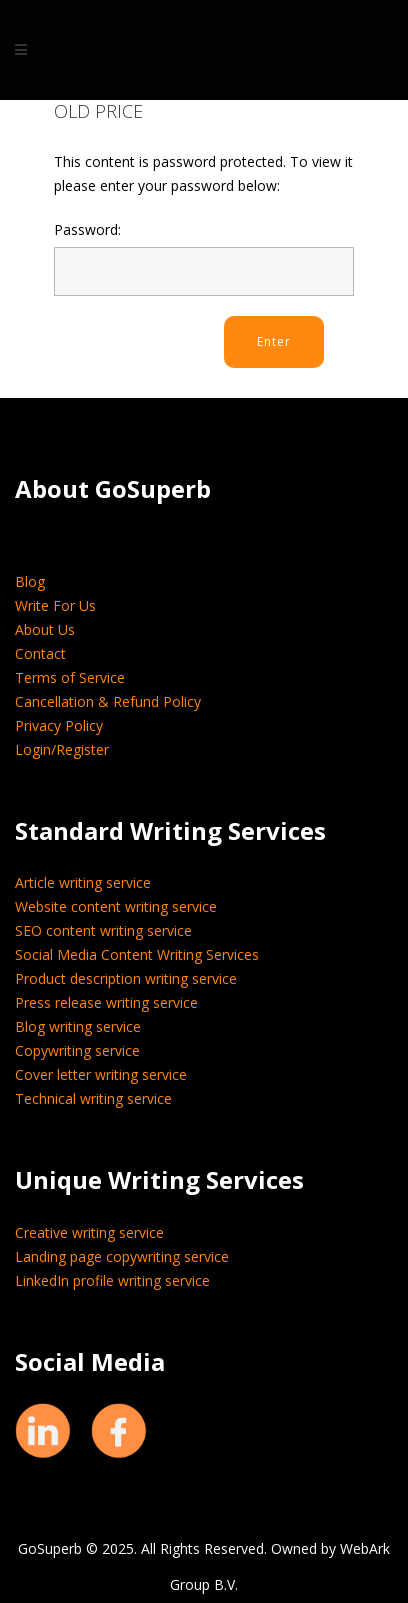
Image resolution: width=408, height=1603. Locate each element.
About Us (45, 629)
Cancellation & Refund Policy (108, 701)
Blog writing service (78, 1026)
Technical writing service (93, 1098)
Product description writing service (126, 978)
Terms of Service (70, 677)
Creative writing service (89, 1232)
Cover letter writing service (101, 1074)
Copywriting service (77, 1050)
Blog (30, 581)
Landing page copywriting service (122, 1256)
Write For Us (55, 605)
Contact (40, 653)
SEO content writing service (103, 930)
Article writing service (83, 882)
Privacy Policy (59, 725)
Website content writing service (116, 906)
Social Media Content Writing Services (137, 954)
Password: (204, 258)
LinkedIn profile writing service (112, 1280)
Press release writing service (106, 1002)
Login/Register (62, 749)
